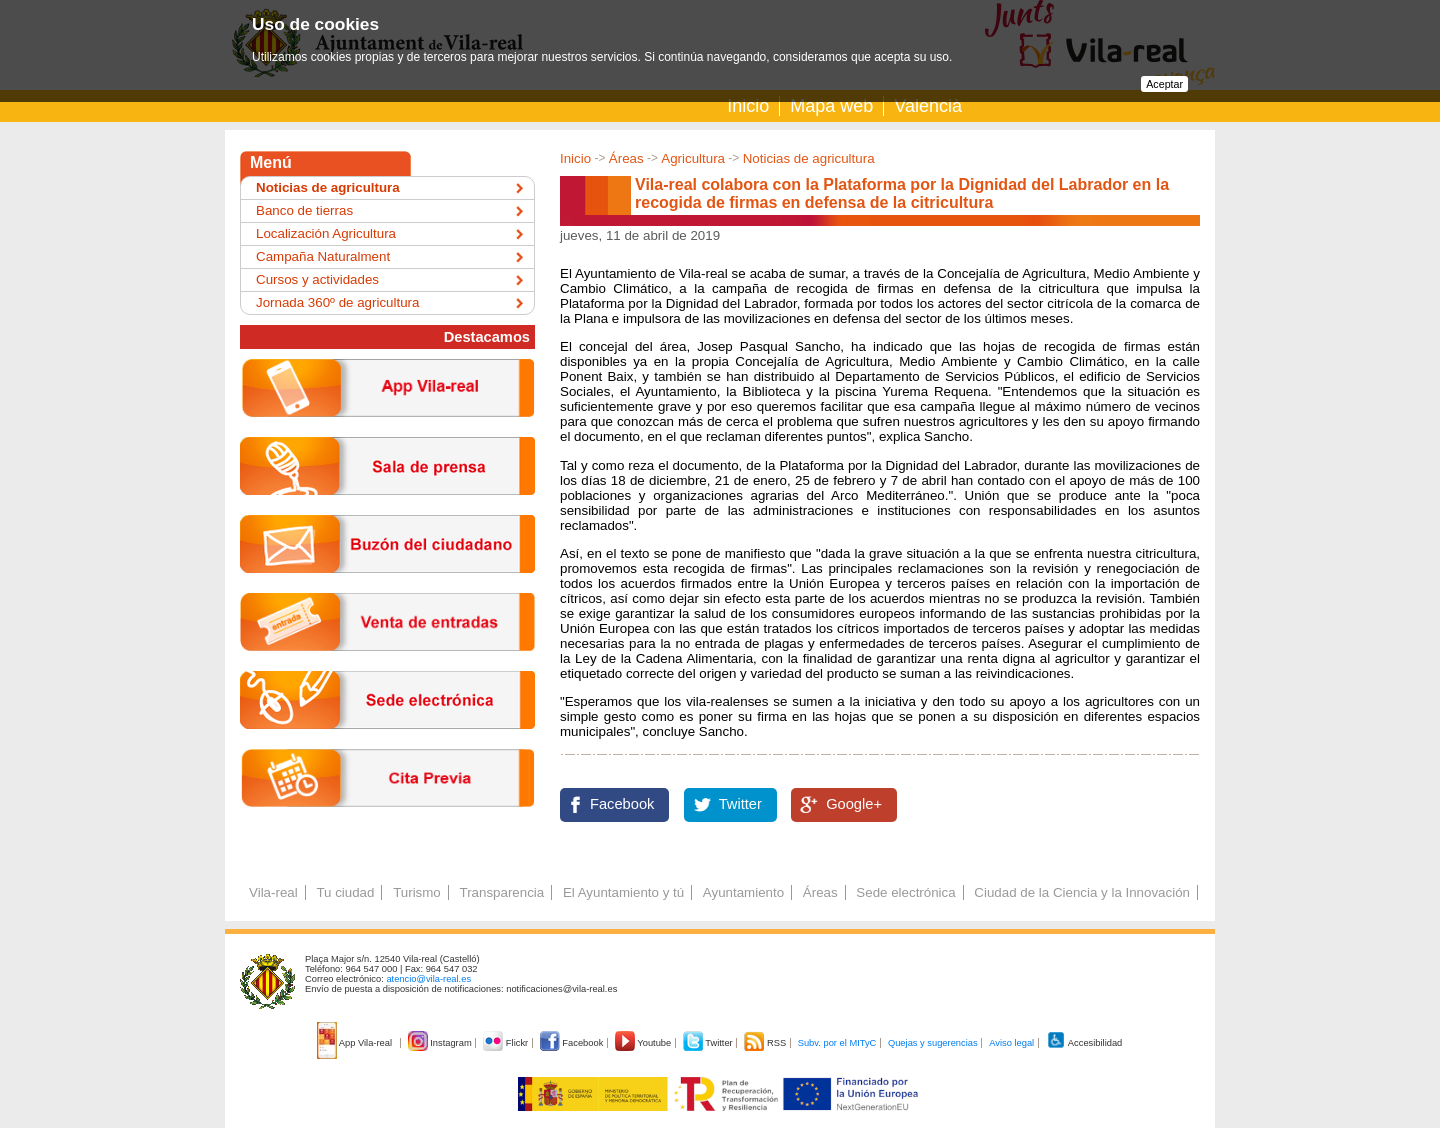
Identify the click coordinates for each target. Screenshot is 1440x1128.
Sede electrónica (905, 892)
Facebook (622, 804)
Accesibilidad (1084, 1043)
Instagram (441, 1043)
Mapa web (831, 106)
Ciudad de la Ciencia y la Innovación (1082, 892)
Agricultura (693, 158)
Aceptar (1164, 84)
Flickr (506, 1043)
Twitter (740, 804)
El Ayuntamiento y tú (623, 892)
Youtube (644, 1043)
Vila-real (273, 892)
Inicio (748, 106)
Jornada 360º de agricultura (337, 302)
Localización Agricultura (326, 233)
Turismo (417, 892)
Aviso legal (1011, 1043)
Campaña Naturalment (323, 256)
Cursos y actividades (317, 279)
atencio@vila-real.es (428, 979)
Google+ (854, 804)
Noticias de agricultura (809, 158)
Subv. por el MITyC (837, 1043)
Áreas (626, 158)
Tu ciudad (345, 892)
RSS (766, 1043)
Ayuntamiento (743, 892)
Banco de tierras (304, 210)
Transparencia (501, 892)
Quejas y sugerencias (933, 1043)
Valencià (928, 106)
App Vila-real (356, 1043)
